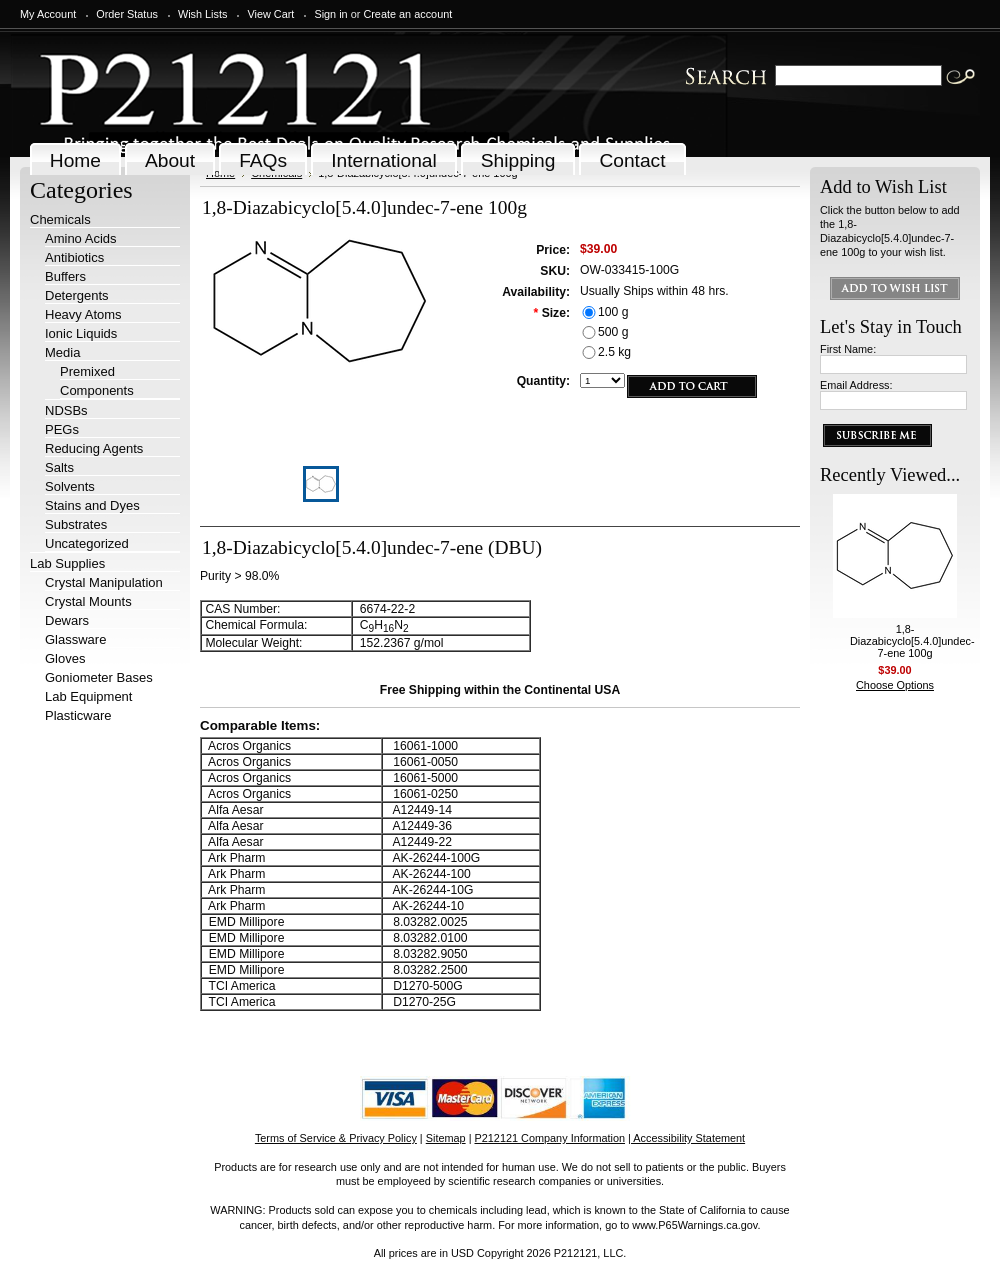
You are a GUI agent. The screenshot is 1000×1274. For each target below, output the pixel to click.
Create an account (407, 14)
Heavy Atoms (83, 314)
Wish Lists (203, 14)
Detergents (77, 295)
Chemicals (60, 219)
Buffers (65, 276)
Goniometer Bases (99, 677)
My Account (48, 14)
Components (97, 390)
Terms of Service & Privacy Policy (336, 1138)
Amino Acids (81, 238)
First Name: (848, 349)
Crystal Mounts (88, 601)
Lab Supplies (67, 563)
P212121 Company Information (550, 1138)
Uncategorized (87, 543)
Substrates (76, 524)
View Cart (270, 14)
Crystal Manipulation (104, 582)
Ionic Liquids (81, 333)
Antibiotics (74, 257)
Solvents (70, 486)
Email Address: (856, 385)
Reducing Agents (94, 448)
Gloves (65, 658)
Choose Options (895, 685)
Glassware (75, 639)
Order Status (127, 14)
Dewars (67, 620)
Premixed (87, 371)
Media (62, 352)
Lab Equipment (88, 696)
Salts (59, 467)
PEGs (62, 429)
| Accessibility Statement (686, 1138)
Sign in (330, 14)
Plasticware (78, 715)
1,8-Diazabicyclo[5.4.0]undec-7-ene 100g (912, 641)
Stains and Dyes (92, 505)
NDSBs (66, 410)
